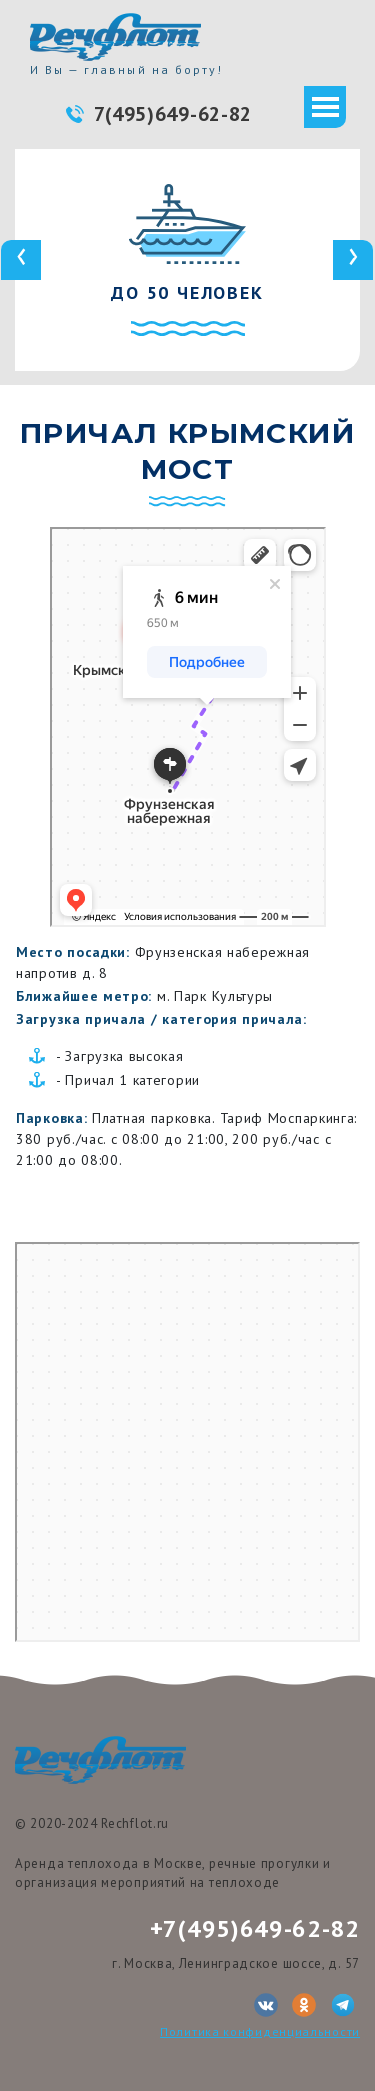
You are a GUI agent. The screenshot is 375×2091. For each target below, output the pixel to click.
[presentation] (21, 260)
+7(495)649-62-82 (255, 1928)
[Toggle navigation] (325, 107)
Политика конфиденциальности (260, 2031)
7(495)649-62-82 (173, 114)
